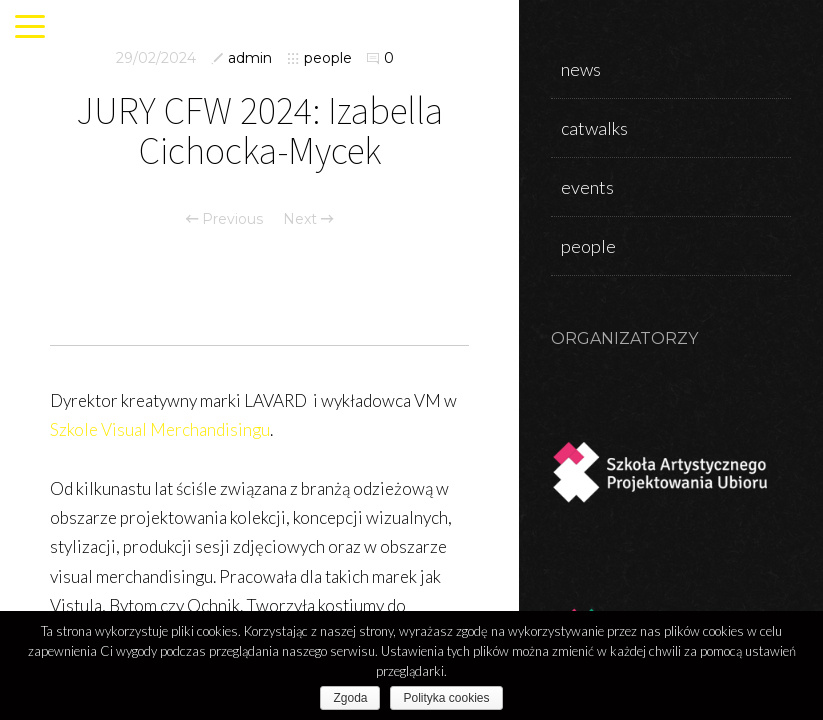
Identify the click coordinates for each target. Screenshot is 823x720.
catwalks (594, 128)
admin (250, 58)
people (328, 58)
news (581, 69)
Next (308, 219)
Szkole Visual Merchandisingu (160, 429)
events (587, 187)
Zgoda (350, 698)
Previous (224, 219)
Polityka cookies (446, 698)
